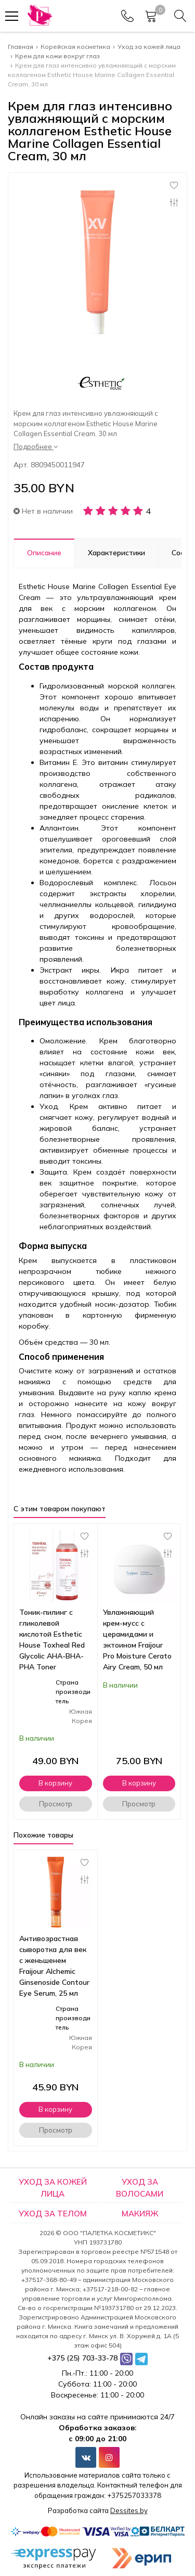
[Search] (180, 16)
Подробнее (36, 446)
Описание (44, 552)
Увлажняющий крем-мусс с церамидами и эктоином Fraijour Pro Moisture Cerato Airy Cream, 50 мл (137, 1640)
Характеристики (116, 552)
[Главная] (39, 16)
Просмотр (55, 1804)
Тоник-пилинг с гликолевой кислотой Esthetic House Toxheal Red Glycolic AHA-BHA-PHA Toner (52, 1640)
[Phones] (127, 16)
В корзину (55, 1783)
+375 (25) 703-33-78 (82, 2358)
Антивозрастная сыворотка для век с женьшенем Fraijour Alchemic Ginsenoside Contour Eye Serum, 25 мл (54, 1966)
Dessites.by (129, 2510)
